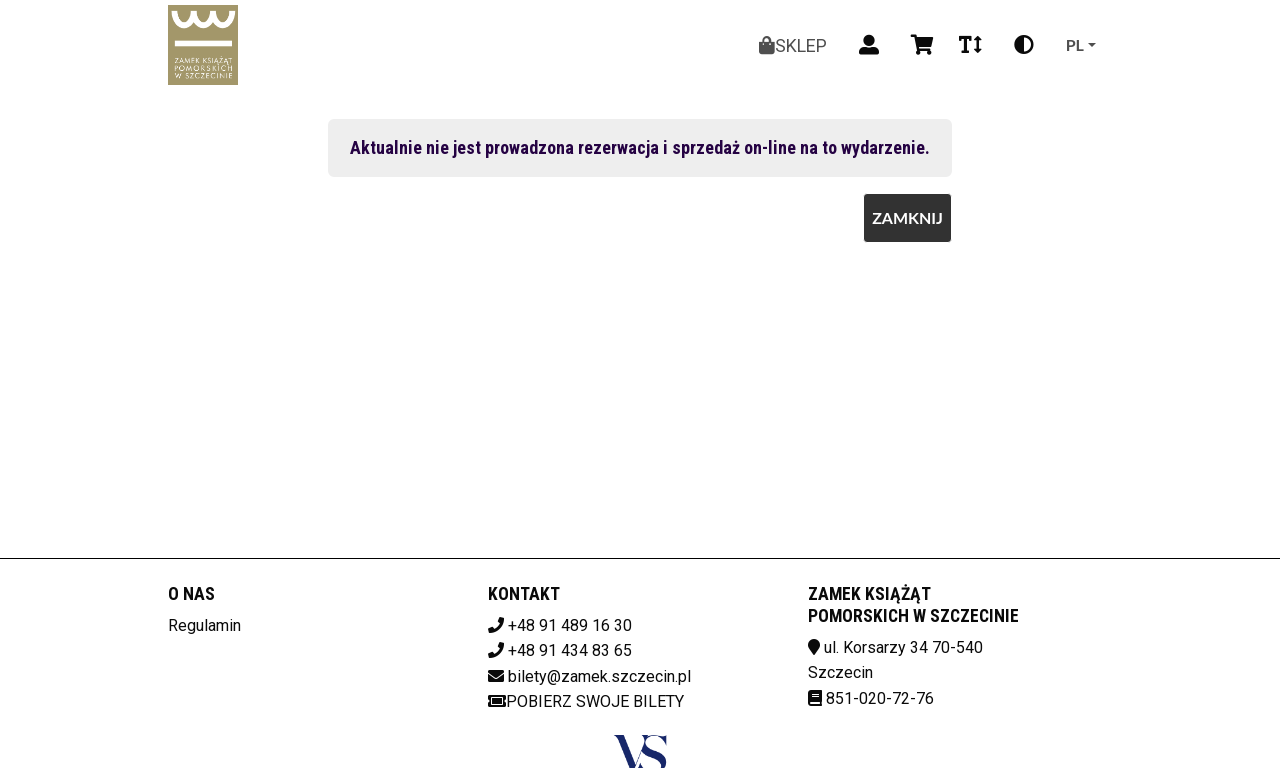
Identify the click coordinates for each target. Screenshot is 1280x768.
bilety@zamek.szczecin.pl (599, 676)
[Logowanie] (869, 45)
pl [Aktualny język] (1075, 44)
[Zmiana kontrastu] (1024, 45)
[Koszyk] (919, 45)
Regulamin (204, 625)
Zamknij (907, 217)
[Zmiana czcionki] (970, 45)
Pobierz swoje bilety (586, 701)
